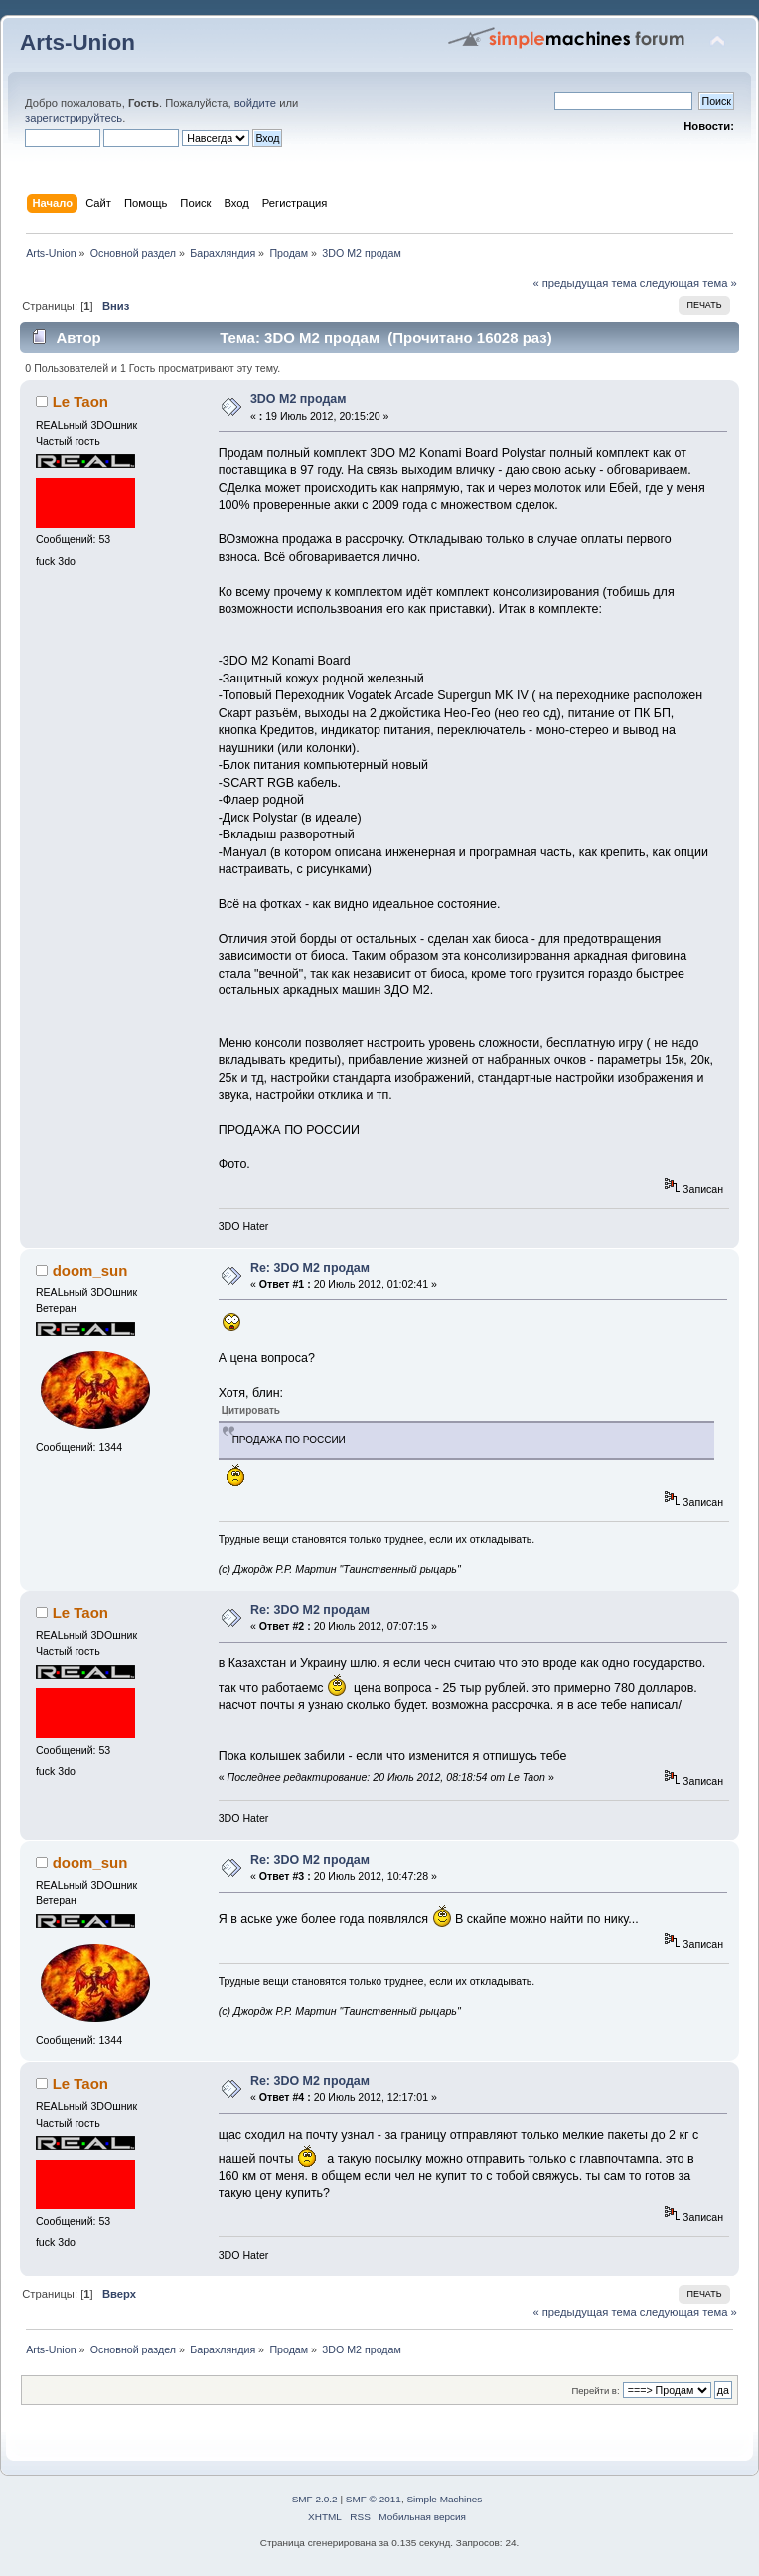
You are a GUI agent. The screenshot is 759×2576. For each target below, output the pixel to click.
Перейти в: (595, 2390)
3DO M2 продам (298, 399)
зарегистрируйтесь (73, 118)
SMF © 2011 (373, 2499)
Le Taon (80, 401)
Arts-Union (77, 42)
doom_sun (90, 1270)
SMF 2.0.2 (315, 2499)
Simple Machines (444, 2499)
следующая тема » (688, 283)
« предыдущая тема (584, 283)
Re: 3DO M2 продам (310, 1268)
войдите (255, 103)
